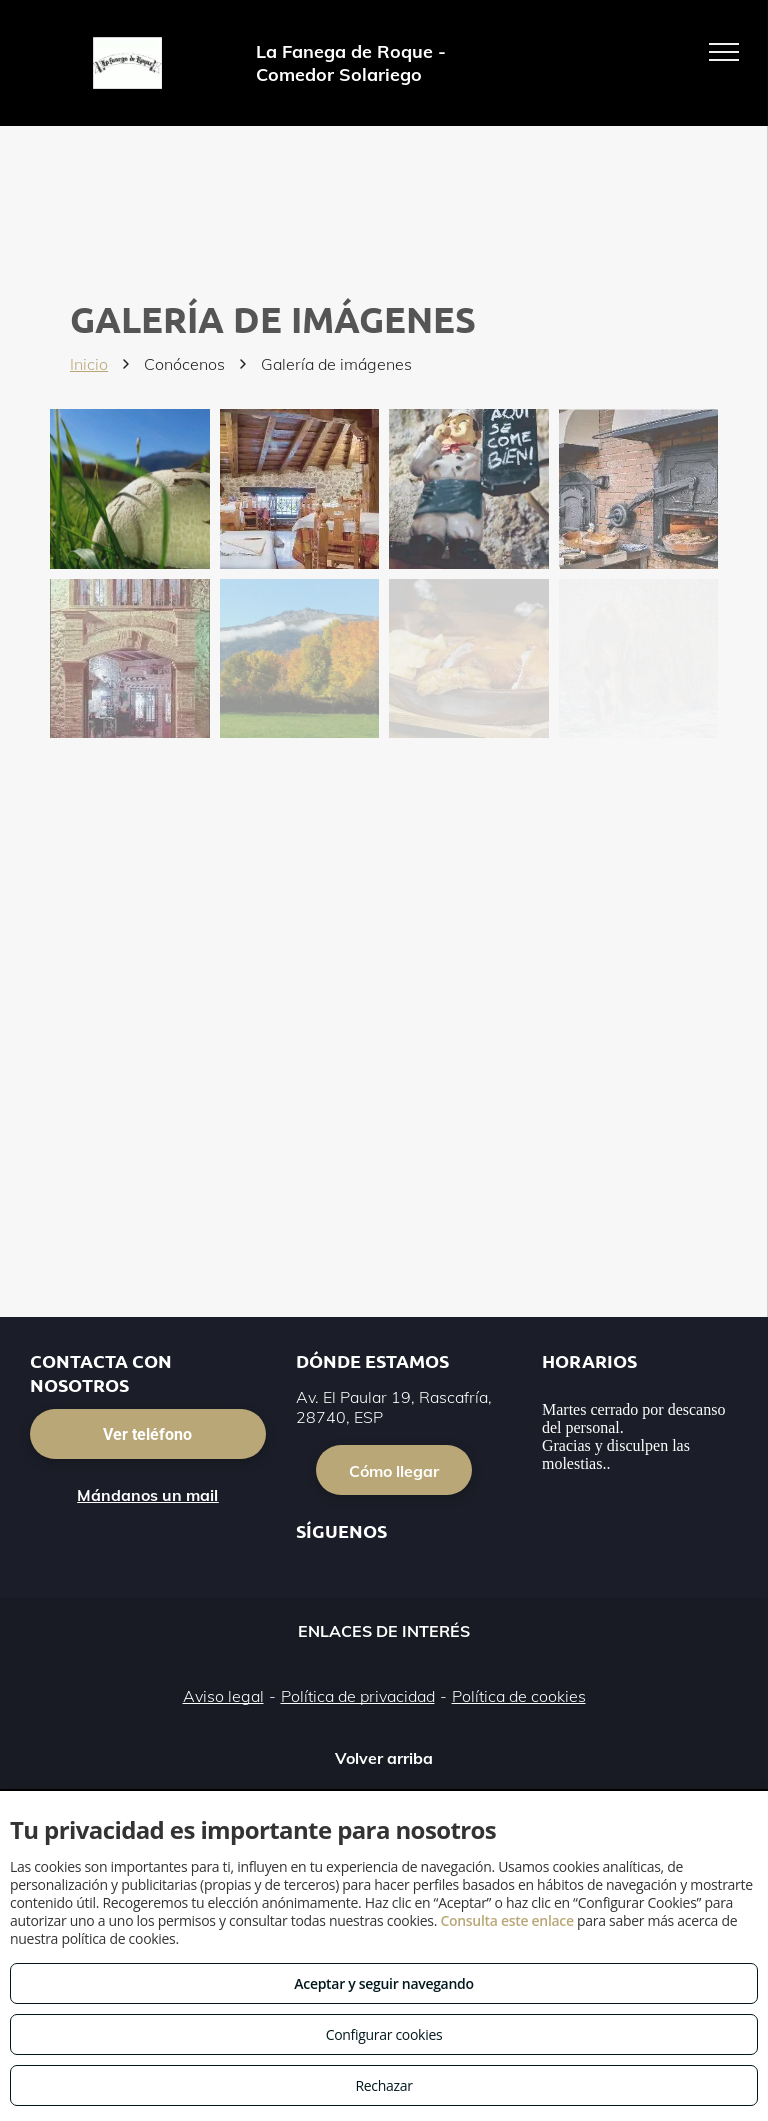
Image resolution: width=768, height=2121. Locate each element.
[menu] (724, 52)
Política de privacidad (358, 1696)
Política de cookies (519, 1696)
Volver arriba (384, 1758)
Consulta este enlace (506, 1920)
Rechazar (383, 2085)
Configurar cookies (384, 2034)
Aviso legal (223, 1696)
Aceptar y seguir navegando (383, 1983)
